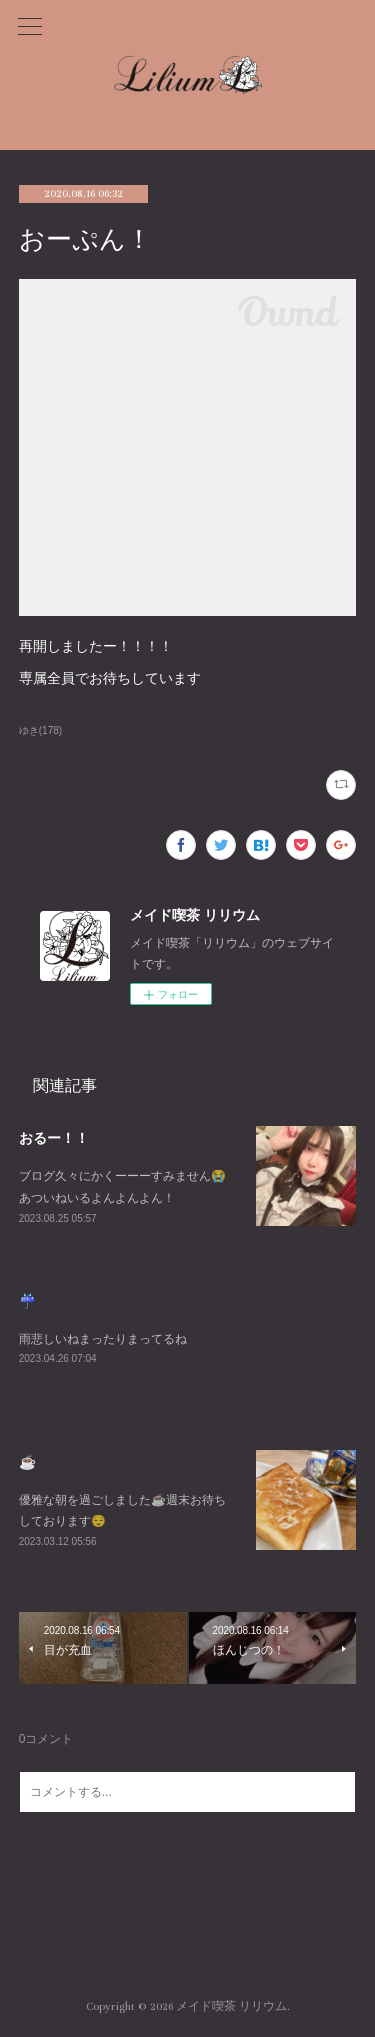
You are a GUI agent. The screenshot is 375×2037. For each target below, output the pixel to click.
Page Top (187, 1926)
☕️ (27, 1462)
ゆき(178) (40, 730)
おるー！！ (54, 1138)
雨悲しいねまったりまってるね (103, 1339)
